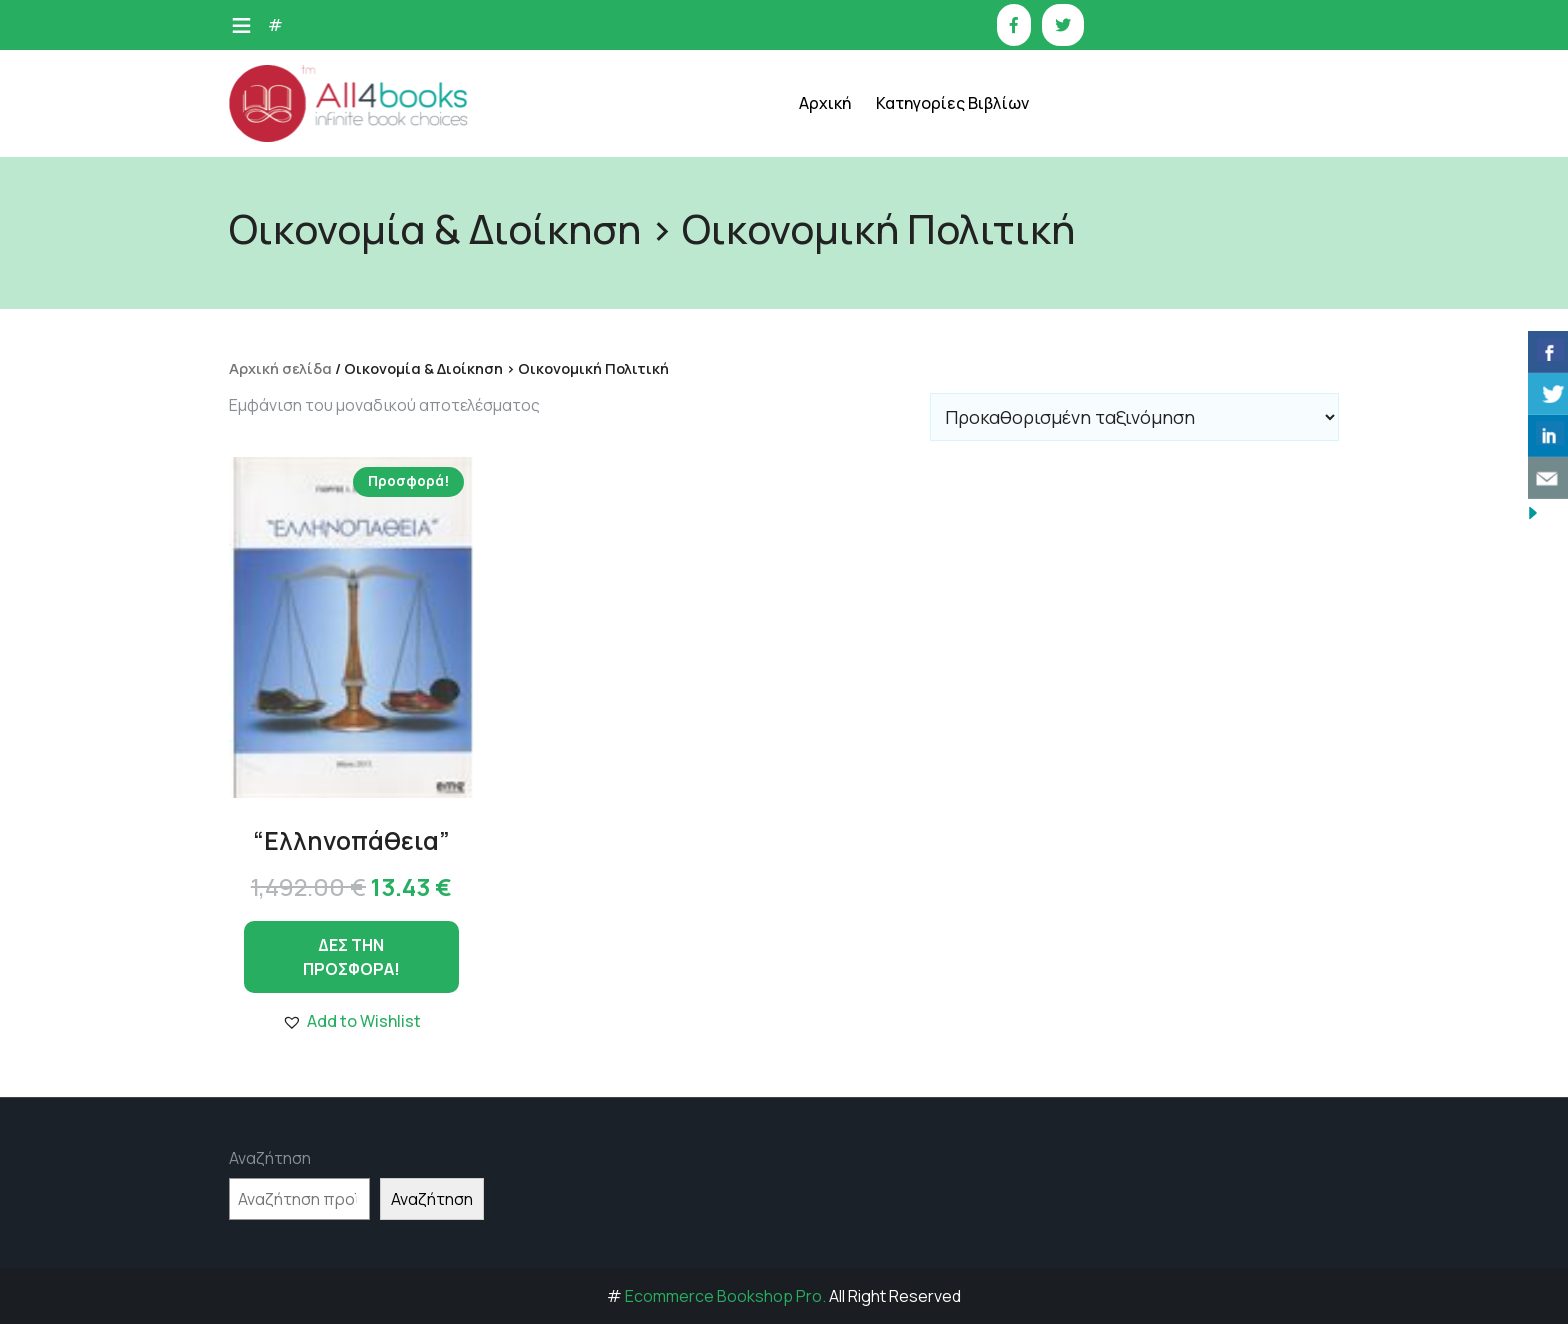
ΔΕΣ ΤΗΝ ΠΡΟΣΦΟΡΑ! (351, 957)
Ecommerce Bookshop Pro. (725, 1296)
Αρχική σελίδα (280, 368)
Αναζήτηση (270, 1158)
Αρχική (825, 103)
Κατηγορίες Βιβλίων (952, 103)
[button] (351, 1021)
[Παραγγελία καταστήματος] (1134, 417)
